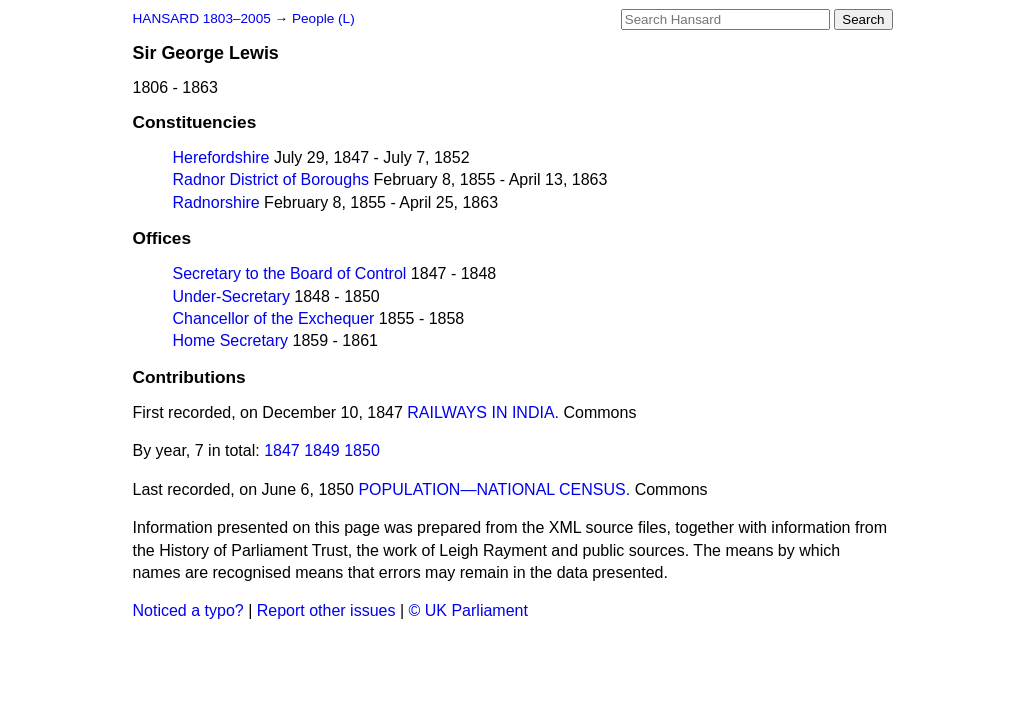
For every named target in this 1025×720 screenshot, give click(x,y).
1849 (322, 450)
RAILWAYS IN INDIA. (483, 412)
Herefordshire (221, 157)
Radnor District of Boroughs (271, 179)
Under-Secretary (231, 296)
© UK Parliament (468, 610)
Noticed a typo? (188, 610)
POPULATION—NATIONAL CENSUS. (494, 489)
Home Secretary (231, 340)
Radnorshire (216, 202)
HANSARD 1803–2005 (202, 18)
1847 (282, 450)
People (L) (323, 18)
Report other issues (326, 610)
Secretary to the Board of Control (290, 273)
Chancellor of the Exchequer (274, 318)
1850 (362, 450)
